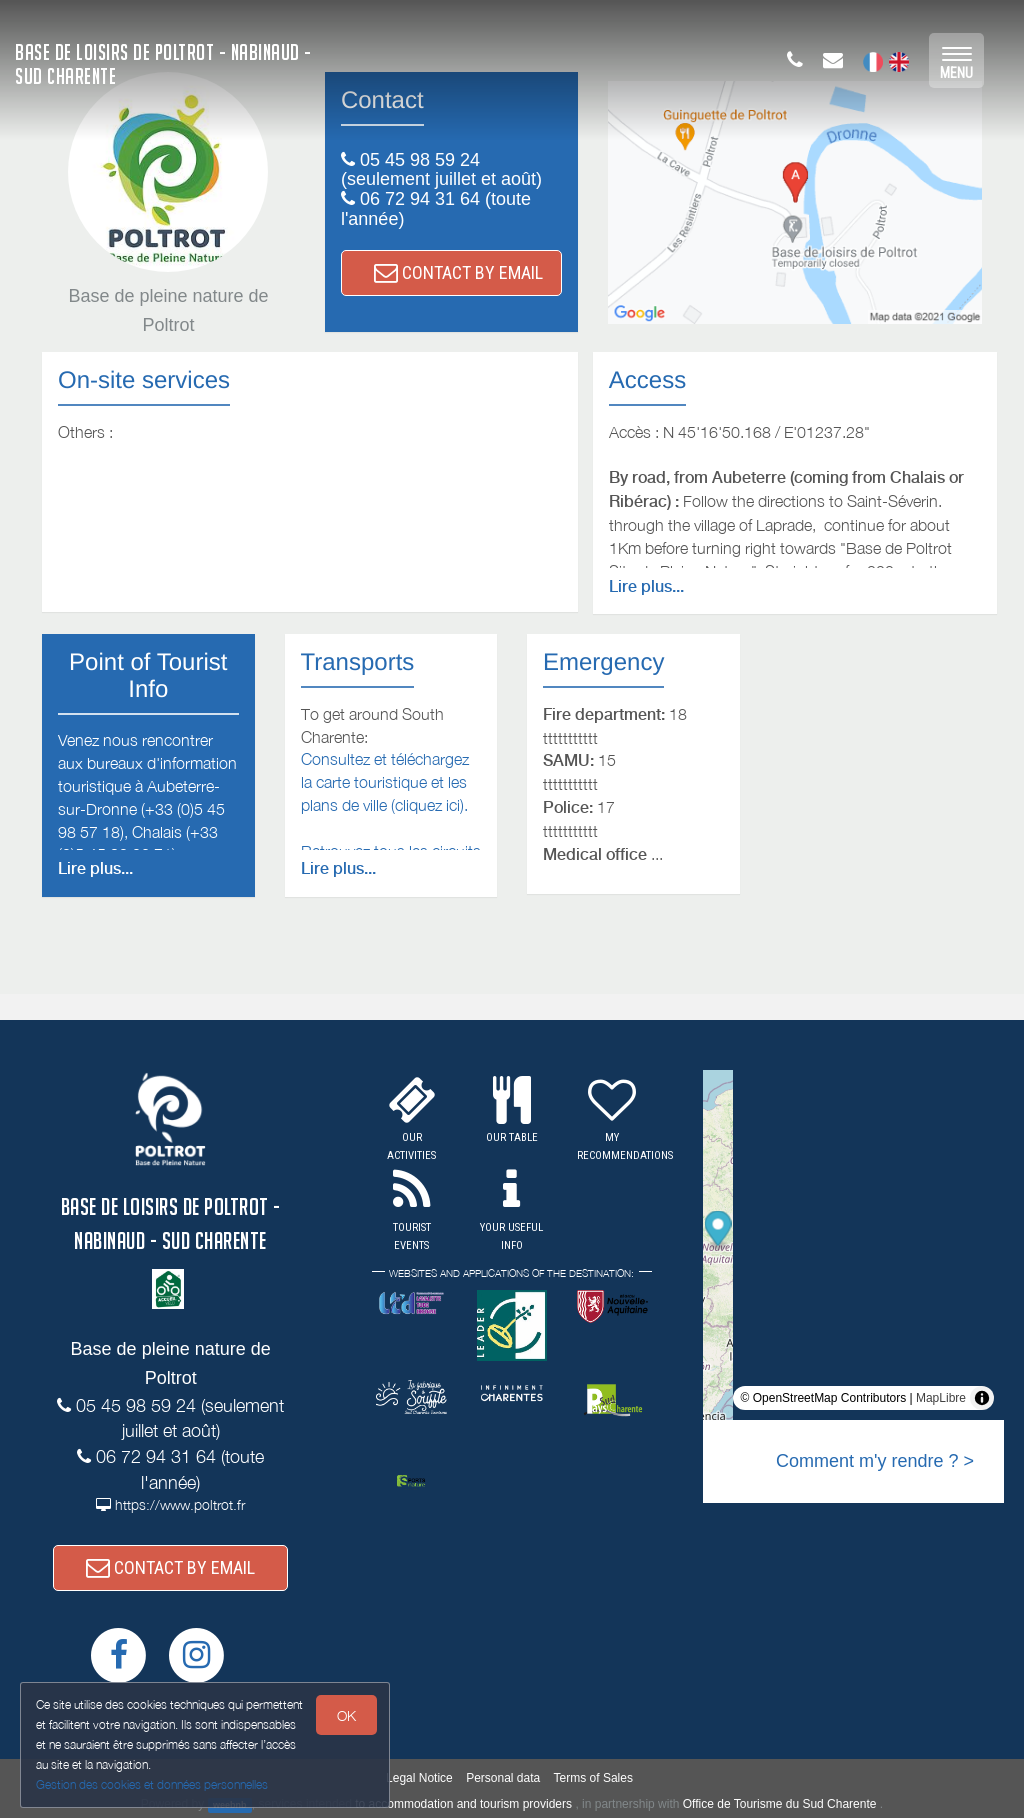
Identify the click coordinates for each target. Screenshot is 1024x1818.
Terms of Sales (593, 1778)
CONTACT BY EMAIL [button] (458, 272)
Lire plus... (646, 586)
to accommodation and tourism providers (463, 1804)
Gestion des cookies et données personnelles (152, 1784)
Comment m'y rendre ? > (875, 1461)
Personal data (503, 1778)
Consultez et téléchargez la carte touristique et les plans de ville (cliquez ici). (385, 782)
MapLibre (941, 1398)
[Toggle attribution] (982, 1398)
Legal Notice (419, 1778)
